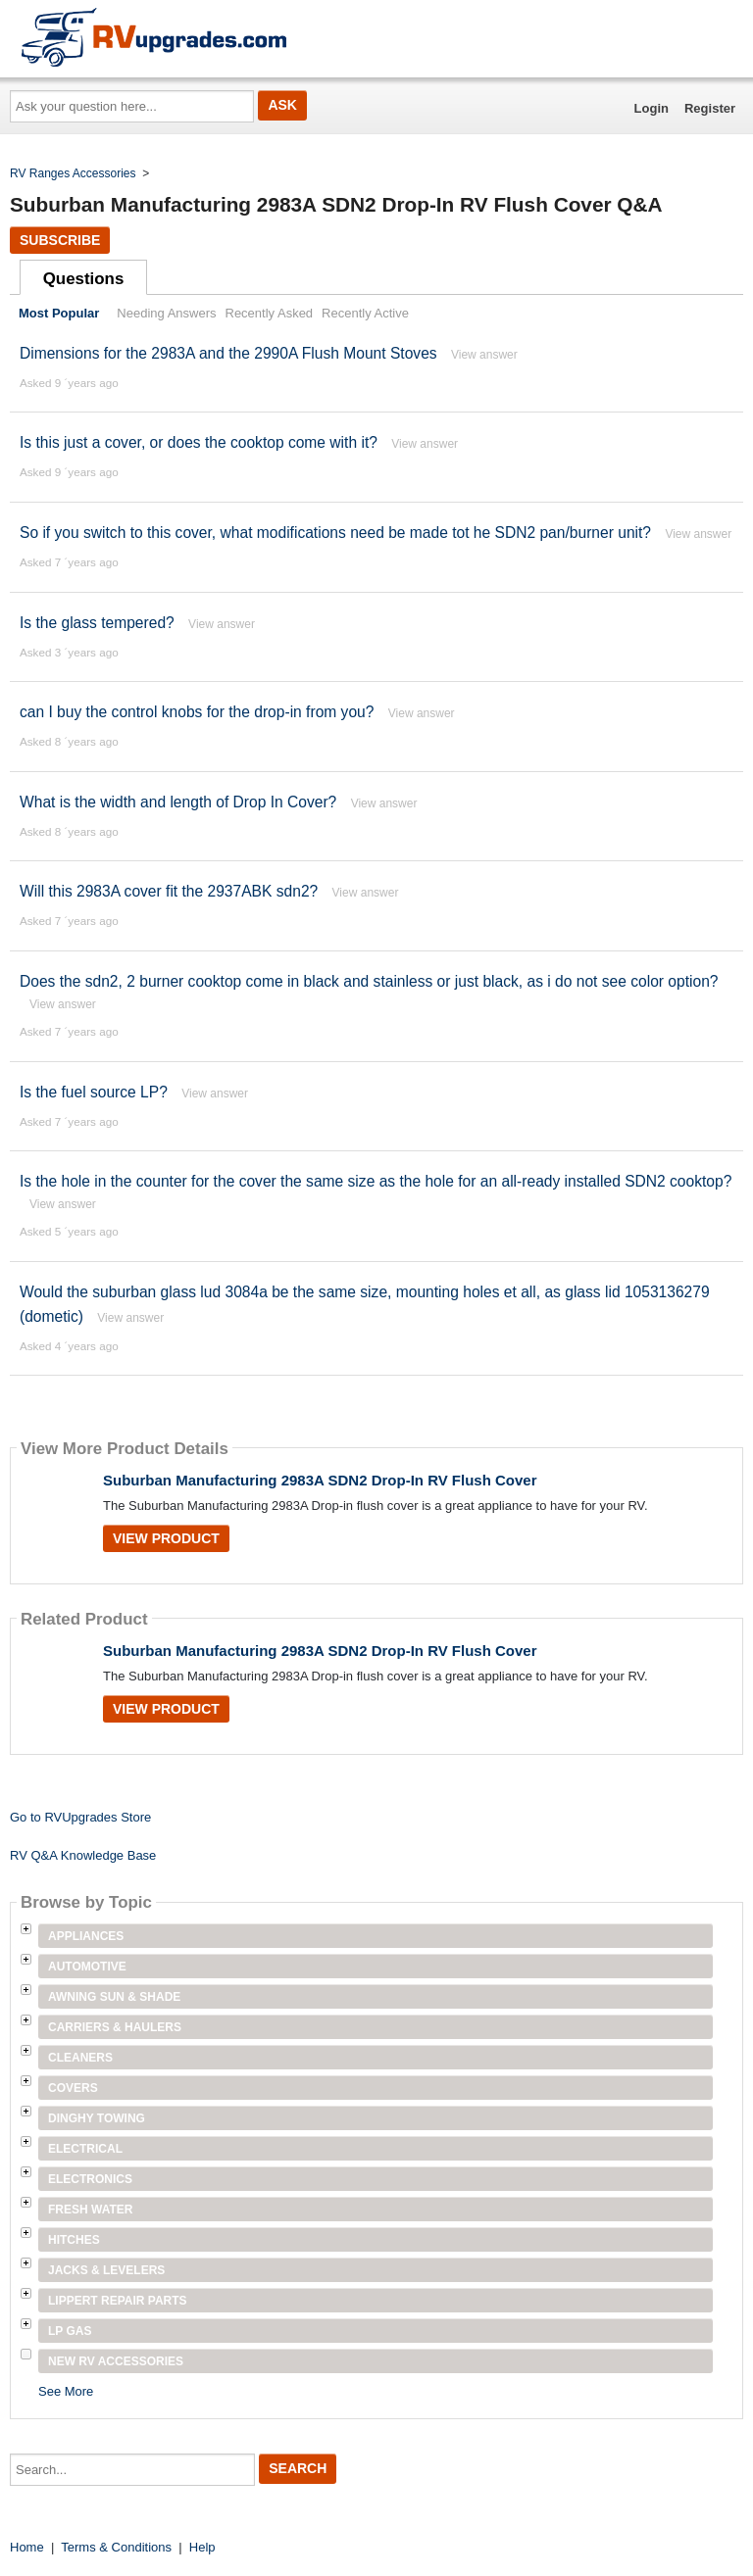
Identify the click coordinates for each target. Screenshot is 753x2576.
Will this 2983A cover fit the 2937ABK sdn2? (171, 891)
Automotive (87, 1966)
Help (202, 2547)
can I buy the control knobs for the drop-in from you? (197, 712)
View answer (484, 355)
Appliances (86, 1936)
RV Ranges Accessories (73, 173)
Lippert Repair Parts (117, 2301)
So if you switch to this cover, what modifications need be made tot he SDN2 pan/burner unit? (335, 532)
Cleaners (80, 2058)
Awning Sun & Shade (114, 1997)
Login (651, 108)
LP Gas (69, 2331)
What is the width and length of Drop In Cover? (178, 802)
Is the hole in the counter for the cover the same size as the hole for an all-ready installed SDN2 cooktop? (375, 1181)
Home (27, 2547)
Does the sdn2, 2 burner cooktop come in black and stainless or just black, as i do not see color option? (369, 981)
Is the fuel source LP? (94, 1092)
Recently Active (365, 313)
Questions (84, 278)
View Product (166, 1538)
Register (709, 108)
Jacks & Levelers (106, 2270)
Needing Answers (166, 313)
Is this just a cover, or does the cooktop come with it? (198, 442)
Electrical (85, 2149)
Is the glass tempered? (97, 622)
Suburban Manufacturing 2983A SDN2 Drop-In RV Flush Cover (320, 1480)
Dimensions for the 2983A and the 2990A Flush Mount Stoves (228, 353)
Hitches (74, 2240)
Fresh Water (90, 2209)
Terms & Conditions (116, 2547)
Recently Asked (270, 313)
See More (65, 2391)
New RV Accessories (115, 2361)
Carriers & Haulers (114, 2027)
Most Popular (59, 313)
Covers (73, 2088)
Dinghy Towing (96, 2118)
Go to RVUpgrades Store (80, 1817)
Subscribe (60, 240)
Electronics (90, 2179)
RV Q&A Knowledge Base (83, 1855)
